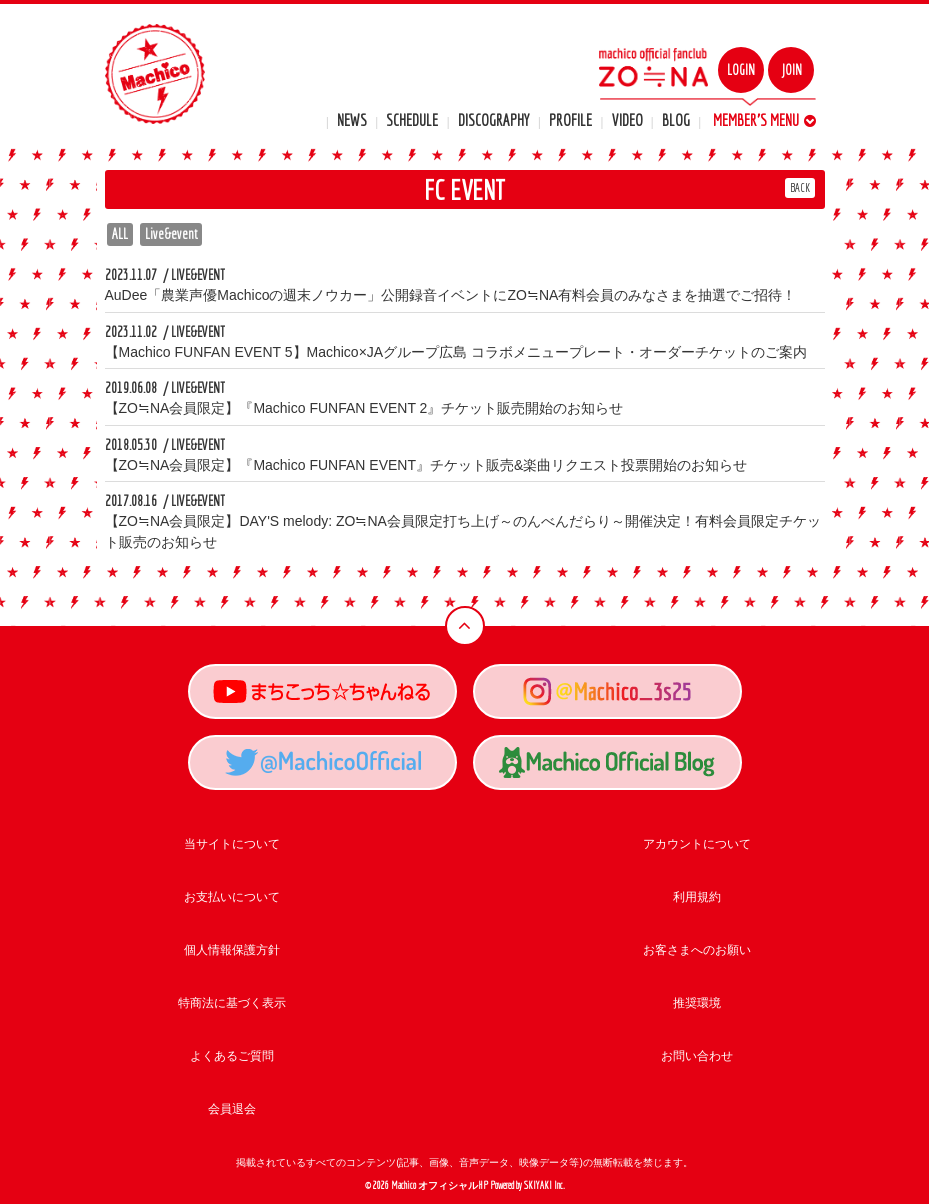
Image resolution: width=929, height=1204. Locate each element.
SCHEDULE (412, 120)
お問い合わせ (697, 1056)
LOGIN (741, 70)
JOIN (791, 70)
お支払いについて (232, 897)
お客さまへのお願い (697, 950)
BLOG (676, 120)
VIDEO (627, 120)
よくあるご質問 (232, 1056)
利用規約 (697, 897)
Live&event (171, 234)
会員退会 (232, 1109)
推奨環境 (697, 1003)
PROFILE (570, 120)
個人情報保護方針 (232, 950)
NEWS (352, 120)
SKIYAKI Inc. (544, 1185)
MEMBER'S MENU (764, 120)
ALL (120, 234)
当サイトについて (232, 844)
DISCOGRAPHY (494, 120)
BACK (800, 187)
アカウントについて (697, 844)
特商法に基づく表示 (232, 1003)
